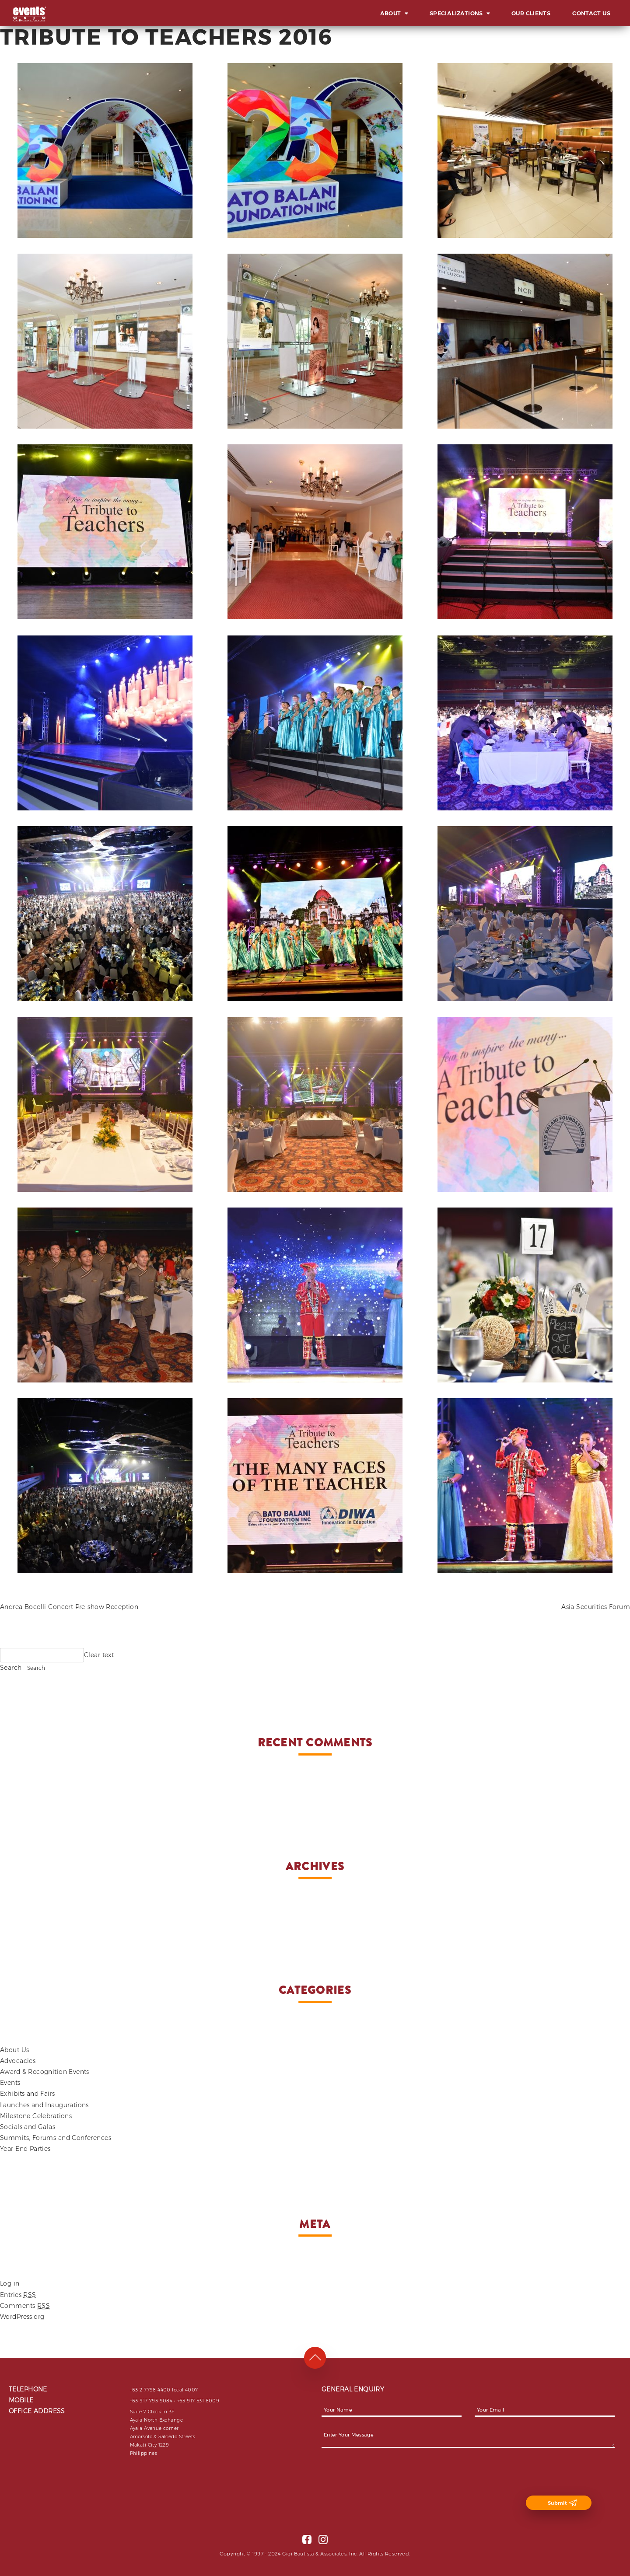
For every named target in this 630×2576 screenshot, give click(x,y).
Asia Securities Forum (595, 1607)
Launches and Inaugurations (44, 2105)
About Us (14, 2050)
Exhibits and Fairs (27, 2094)
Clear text (99, 1655)
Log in (10, 2283)
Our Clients (530, 13)
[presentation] (388, 2478)
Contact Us (591, 13)
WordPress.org (22, 2317)
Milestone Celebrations (36, 2116)
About (390, 13)
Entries (18, 2295)
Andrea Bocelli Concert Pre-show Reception (69, 1607)
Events (10, 2083)
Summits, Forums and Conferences (55, 2138)
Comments (25, 2306)
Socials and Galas (27, 2127)
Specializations (456, 13)
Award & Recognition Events (44, 2072)
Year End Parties (25, 2149)
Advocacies (17, 2061)
